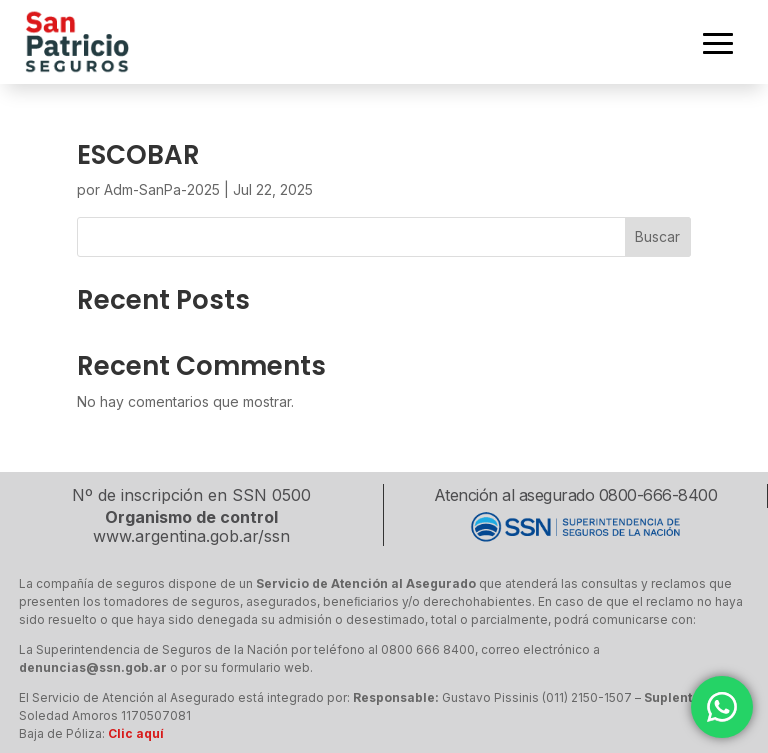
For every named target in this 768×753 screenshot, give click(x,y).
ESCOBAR (138, 155)
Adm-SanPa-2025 (162, 189)
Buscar (657, 236)
